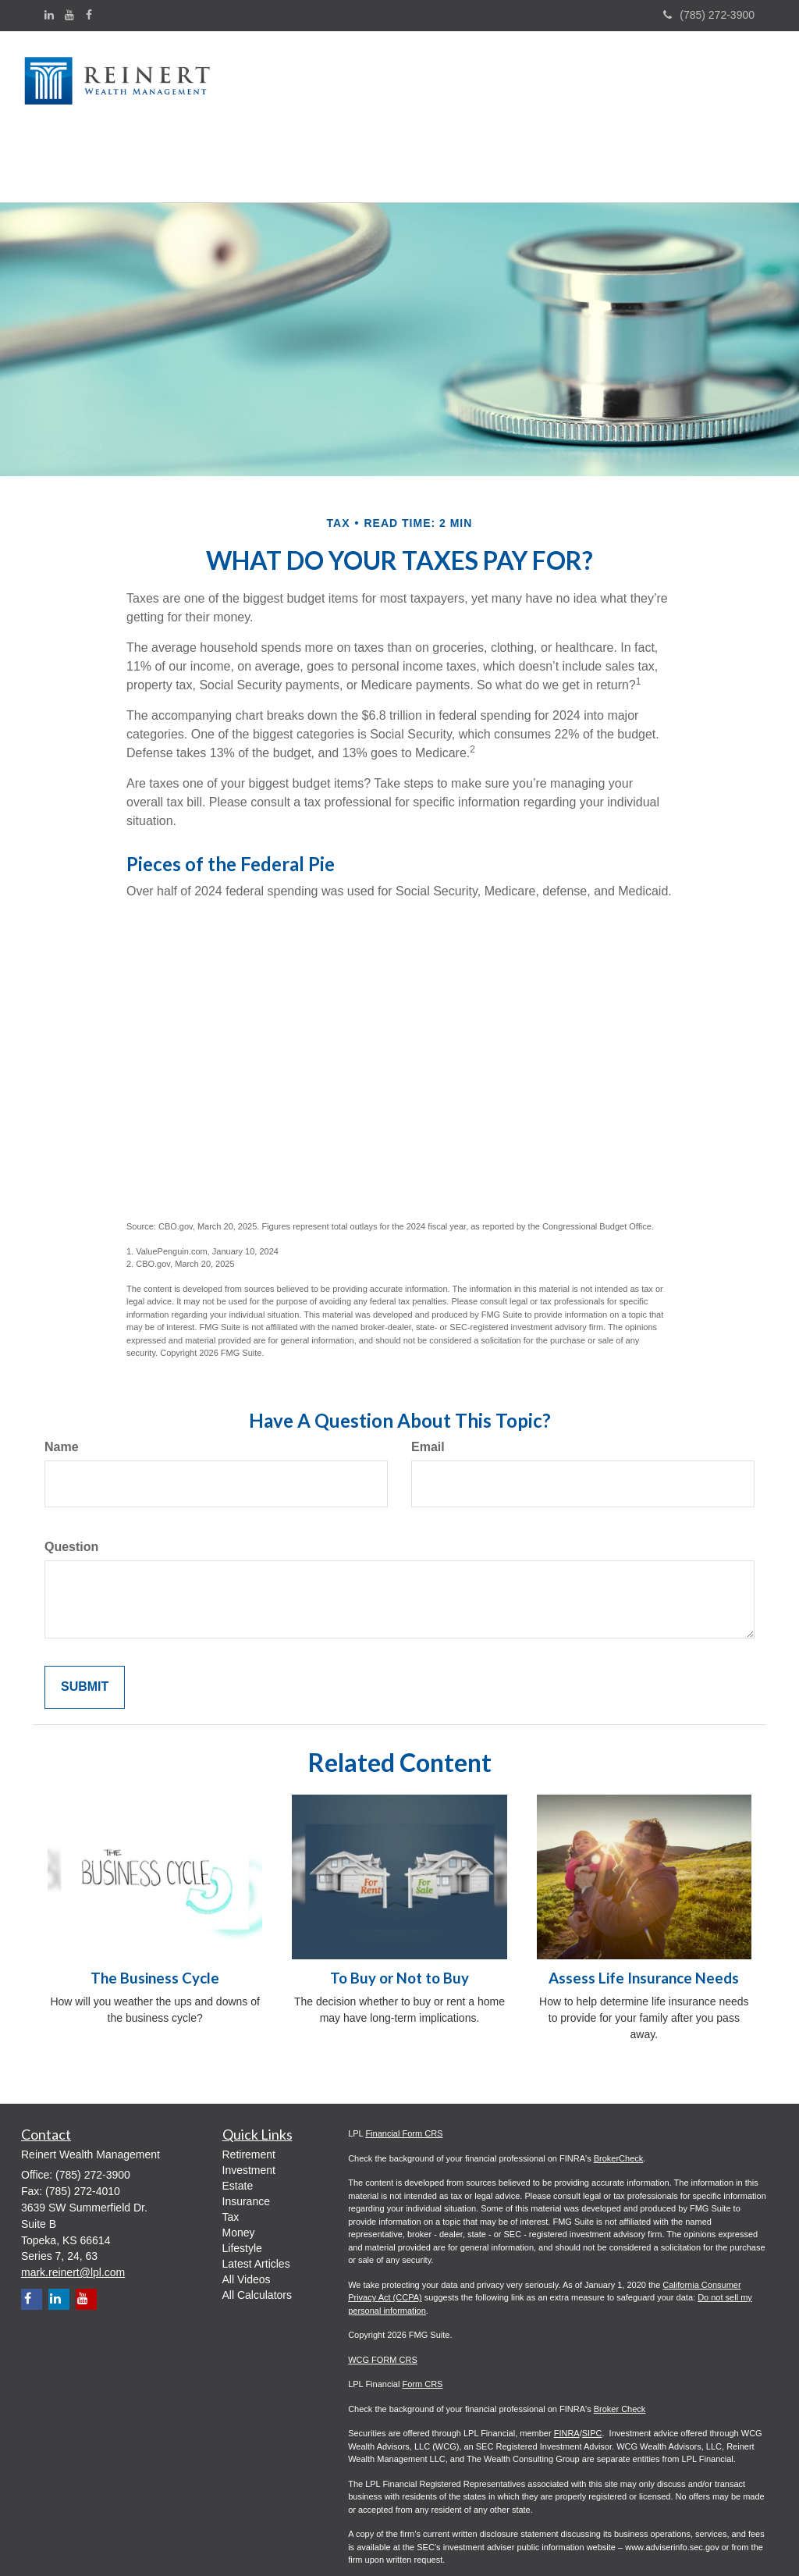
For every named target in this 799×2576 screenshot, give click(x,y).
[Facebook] (89, 15)
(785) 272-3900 (709, 15)
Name (61, 1379)
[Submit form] (84, 1620)
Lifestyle (242, 2181)
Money (238, 2165)
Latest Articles (256, 2196)
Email (428, 1379)
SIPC (592, 2366)
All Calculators (257, 2228)
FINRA (567, 2366)
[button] (299, 82)
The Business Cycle (155, 1911)
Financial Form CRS (403, 2067)
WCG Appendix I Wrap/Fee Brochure (418, 2517)
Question (71, 1479)
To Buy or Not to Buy (399, 1911)
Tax (231, 2150)
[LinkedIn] (49, 15)
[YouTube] (69, 15)
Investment (248, 2103)
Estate (238, 2118)
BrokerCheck (619, 2091)
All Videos (246, 2212)
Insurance (246, 2134)
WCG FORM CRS (382, 2292)
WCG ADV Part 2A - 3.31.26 (402, 2542)
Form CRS (422, 2317)
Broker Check (620, 2342)
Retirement (248, 2087)
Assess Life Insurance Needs (644, 1911)
